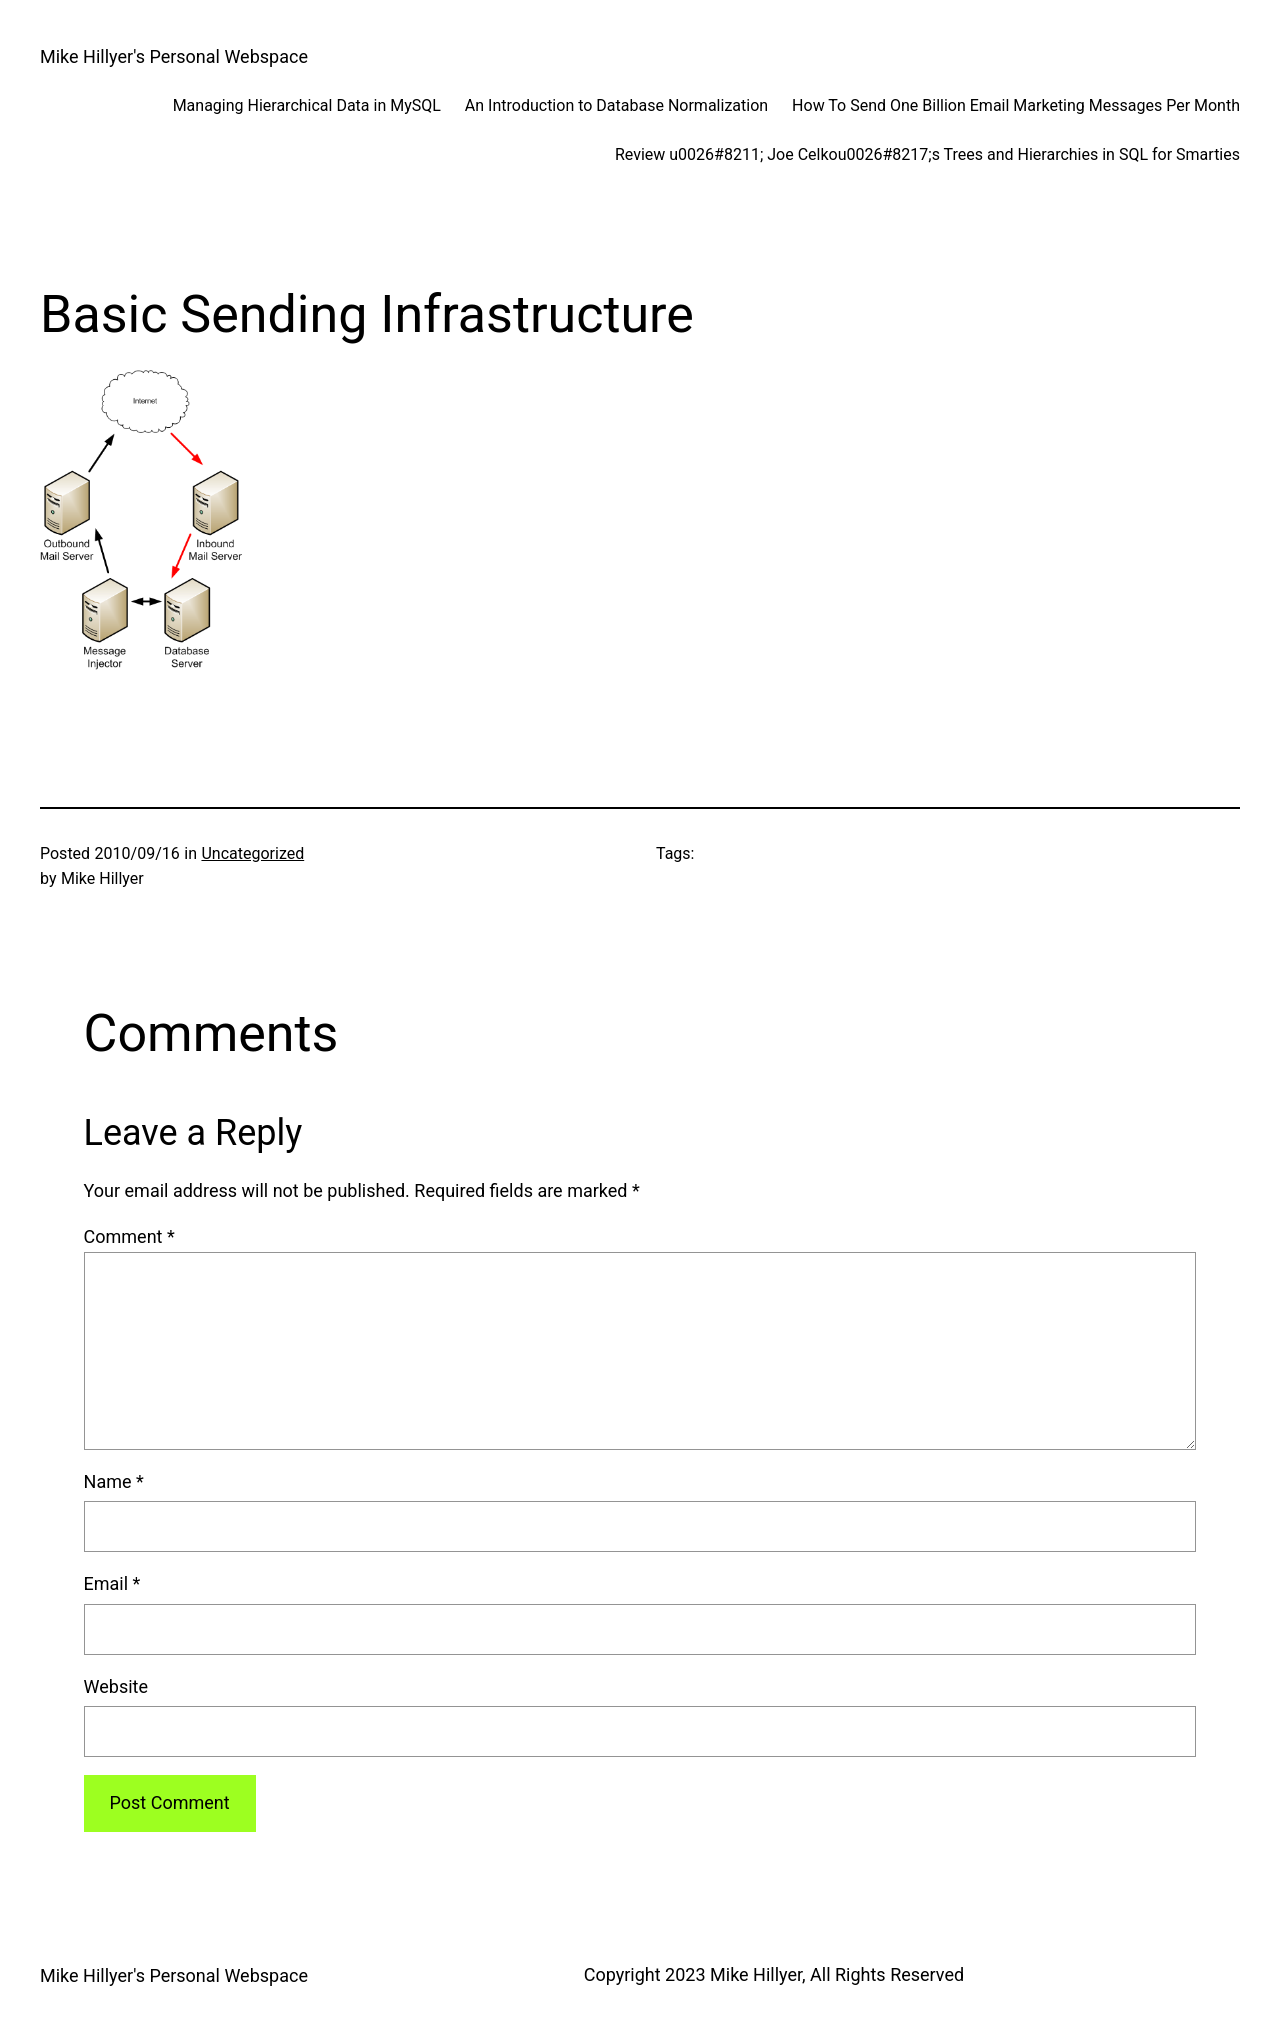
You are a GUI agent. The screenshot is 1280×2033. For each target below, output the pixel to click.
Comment (129, 1236)
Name (114, 1481)
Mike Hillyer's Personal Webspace (174, 56)
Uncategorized (252, 853)
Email (112, 1583)
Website (116, 1686)
